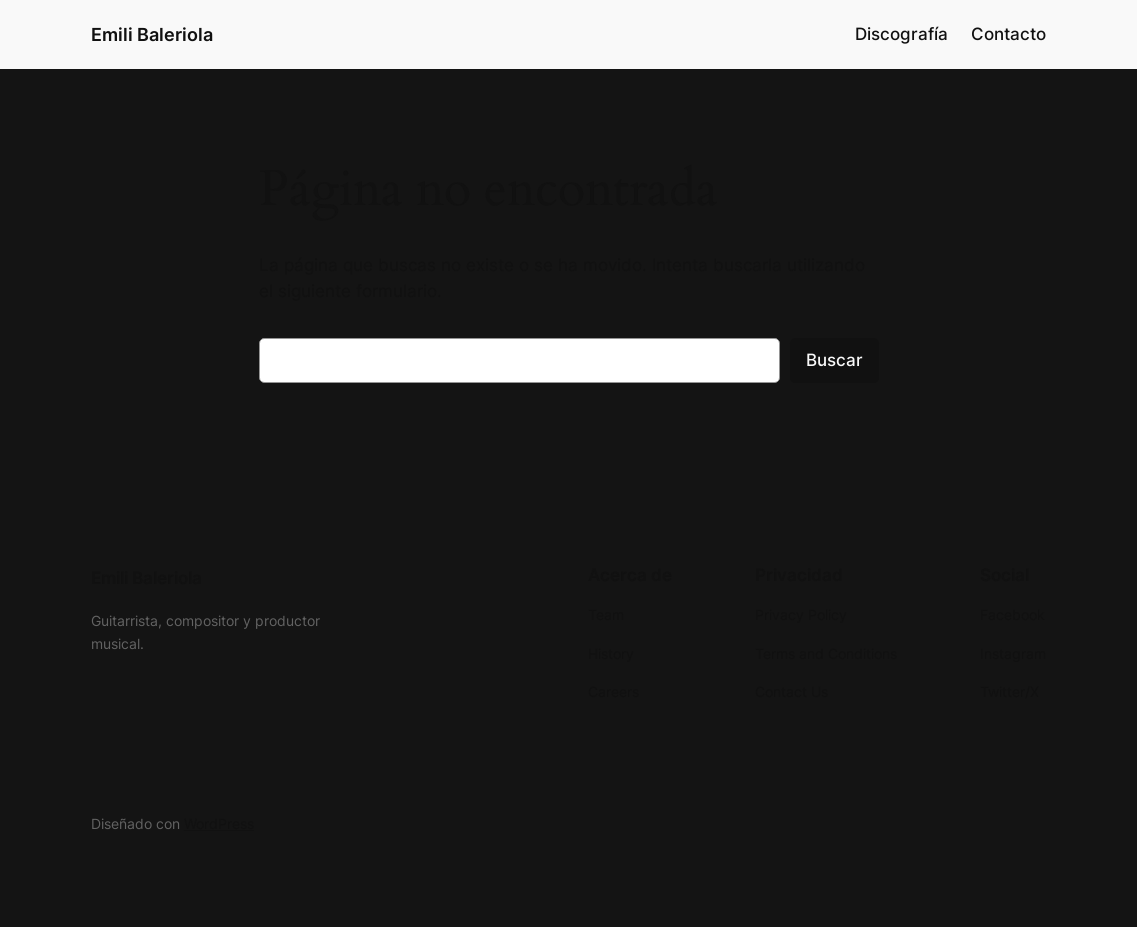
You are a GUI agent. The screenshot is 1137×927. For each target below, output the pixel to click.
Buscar (834, 360)
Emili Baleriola (152, 34)
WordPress (219, 823)
